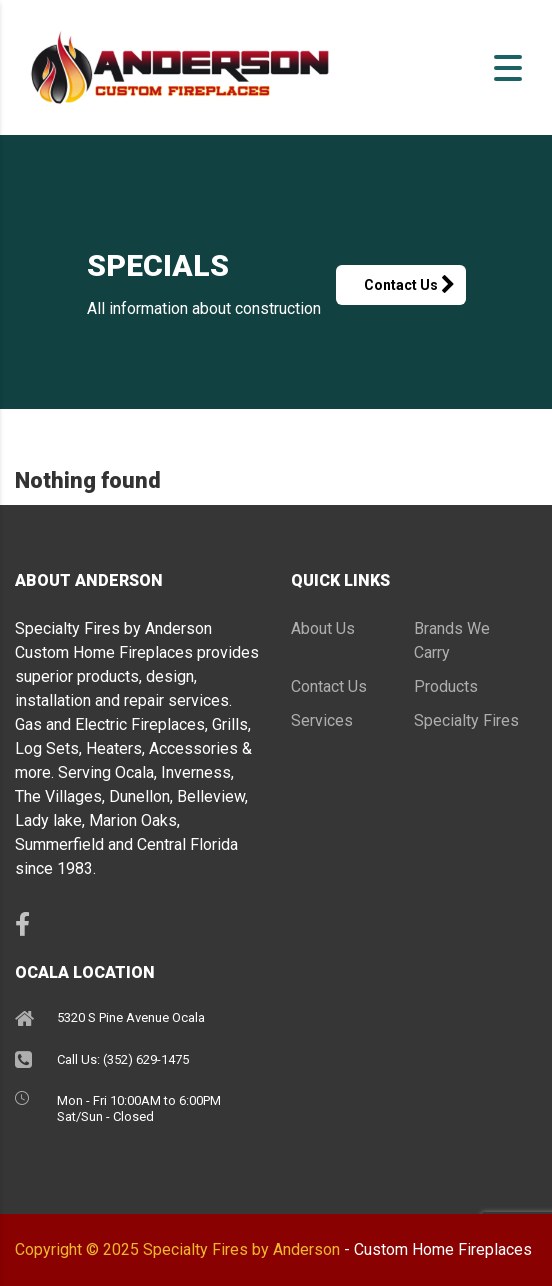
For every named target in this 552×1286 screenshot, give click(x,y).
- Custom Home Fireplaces (438, 1249)
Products (446, 686)
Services (322, 720)
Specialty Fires (466, 720)
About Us (323, 628)
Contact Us (415, 285)
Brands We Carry (452, 640)
